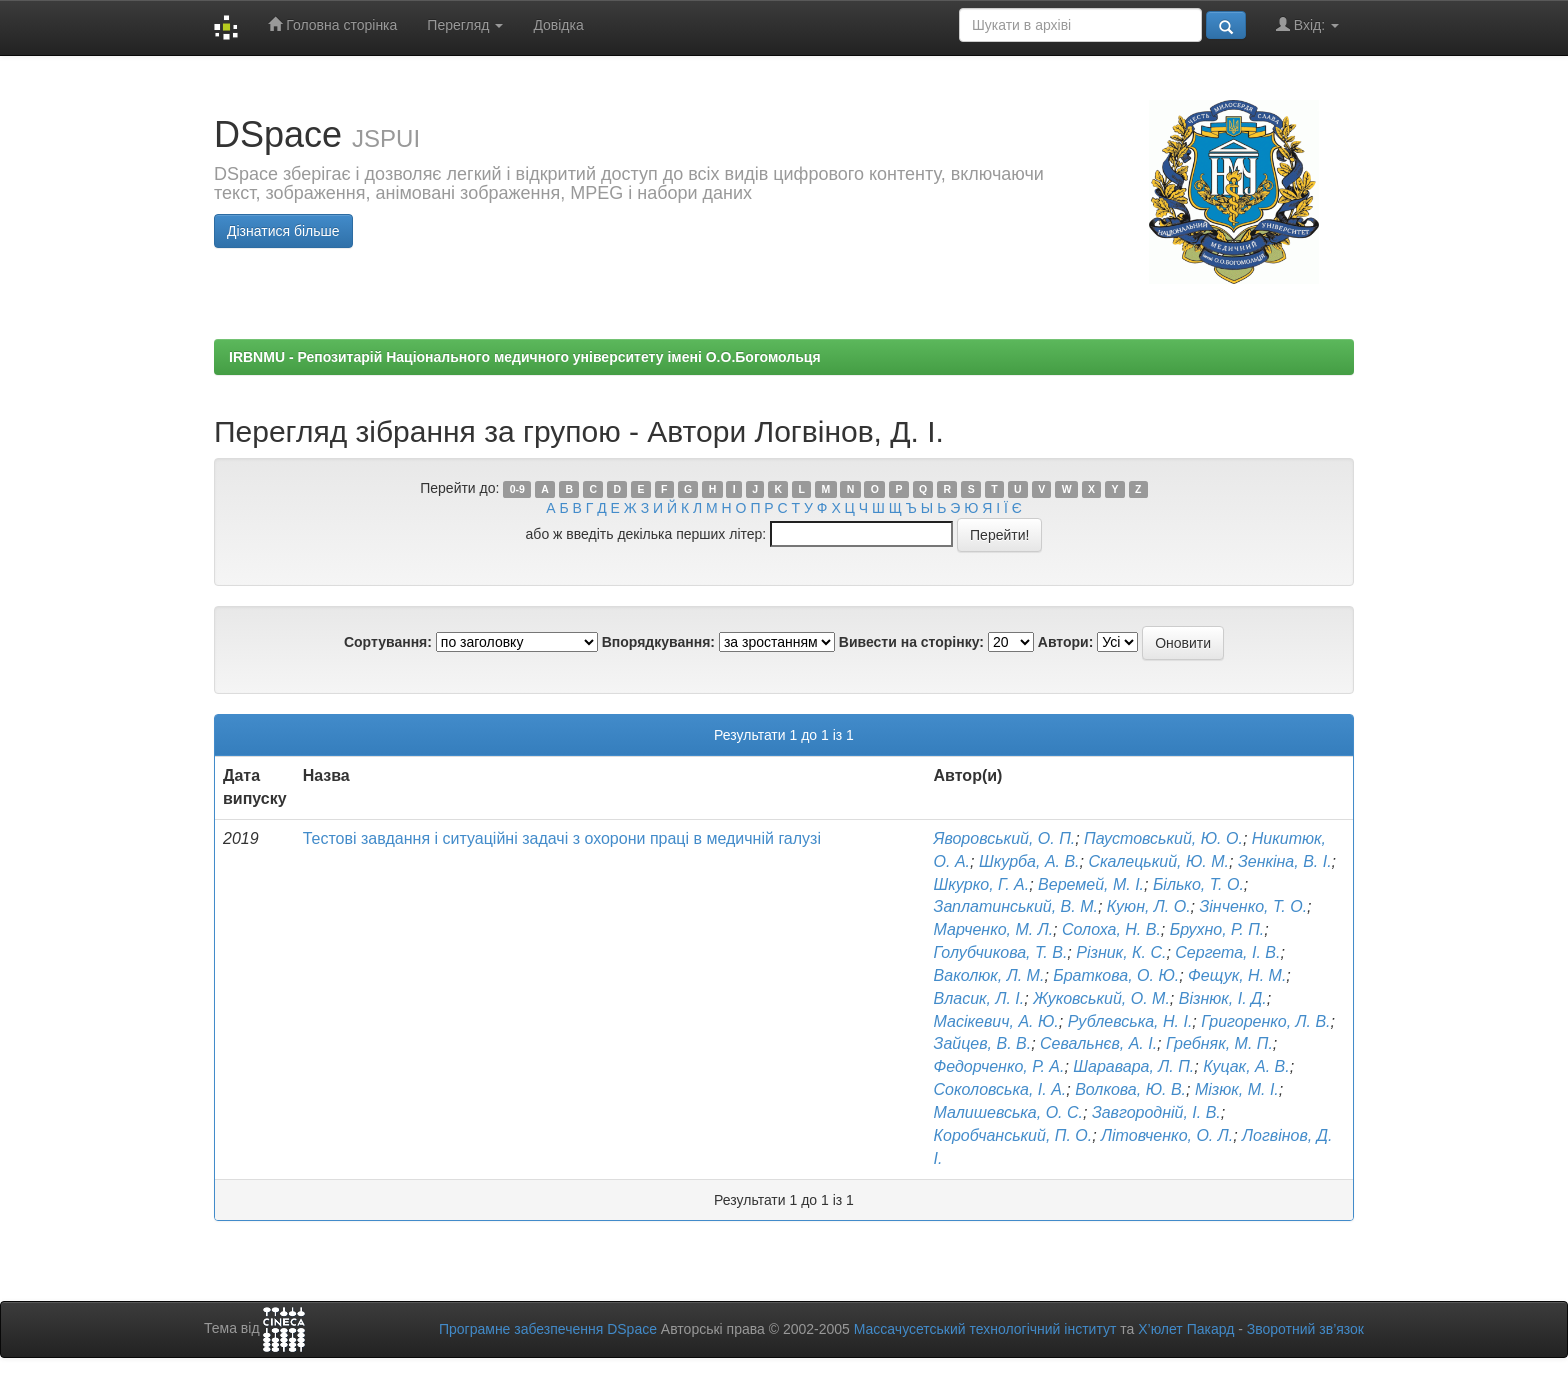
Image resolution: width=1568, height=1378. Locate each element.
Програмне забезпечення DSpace (548, 1329)
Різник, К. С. (1121, 952)
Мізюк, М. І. (1237, 1089)
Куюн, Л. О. (1149, 906)
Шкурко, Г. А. (982, 884)
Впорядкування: (658, 642)
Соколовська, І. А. (1000, 1089)
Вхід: (1307, 24)
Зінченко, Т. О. (1253, 906)
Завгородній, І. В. (1156, 1112)
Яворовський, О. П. (1005, 838)
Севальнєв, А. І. (1098, 1043)
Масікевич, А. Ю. (996, 1021)
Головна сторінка (332, 24)
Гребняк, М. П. (1219, 1043)
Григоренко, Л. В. (1265, 1021)
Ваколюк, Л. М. (989, 975)
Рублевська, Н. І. (1130, 1021)
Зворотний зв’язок (1305, 1329)
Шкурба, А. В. (1029, 861)
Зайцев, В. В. (983, 1043)
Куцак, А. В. (1246, 1066)
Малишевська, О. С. (1008, 1112)
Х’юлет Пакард (1186, 1329)
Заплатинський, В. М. (1016, 906)
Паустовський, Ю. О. (1163, 838)
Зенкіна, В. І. (1285, 861)
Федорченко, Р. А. (999, 1066)
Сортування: (388, 642)
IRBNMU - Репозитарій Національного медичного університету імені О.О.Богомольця (525, 357)
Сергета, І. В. (1227, 952)
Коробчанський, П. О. (1013, 1135)
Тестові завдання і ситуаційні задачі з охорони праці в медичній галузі (562, 838)
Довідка (558, 25)
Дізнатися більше (283, 231)
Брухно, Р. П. (1217, 929)
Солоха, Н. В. (1111, 929)
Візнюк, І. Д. (1223, 998)
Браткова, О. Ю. (1116, 975)
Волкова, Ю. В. (1130, 1089)
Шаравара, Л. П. (1133, 1066)
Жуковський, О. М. (1101, 998)
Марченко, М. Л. (994, 929)
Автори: (1066, 642)
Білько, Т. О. (1198, 884)
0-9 (517, 489)
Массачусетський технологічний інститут (985, 1329)
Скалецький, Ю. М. (1158, 861)
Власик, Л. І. (979, 998)
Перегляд (465, 25)
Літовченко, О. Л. (1167, 1135)
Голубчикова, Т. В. (1001, 952)
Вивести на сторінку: (911, 642)
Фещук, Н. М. (1237, 975)
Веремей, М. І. (1091, 884)
